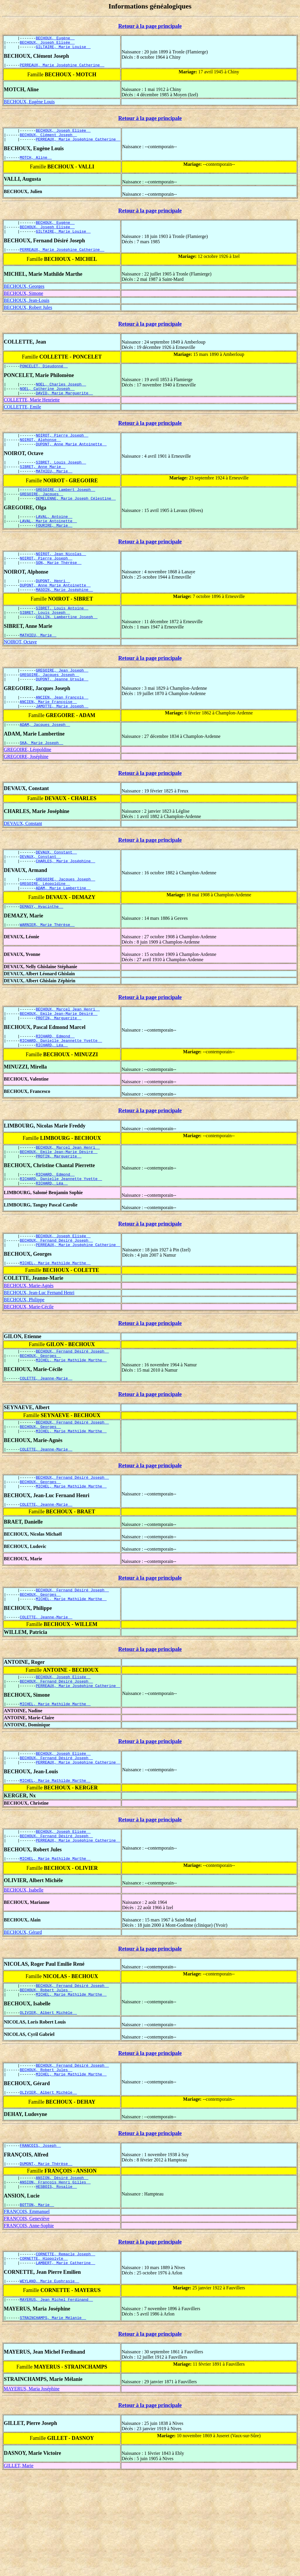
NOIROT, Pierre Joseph (62, 450)
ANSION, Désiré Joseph (62, 2273)
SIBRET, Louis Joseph (61, 479)
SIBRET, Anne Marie (43, 485)
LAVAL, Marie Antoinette (48, 544)
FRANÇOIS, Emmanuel (27, 2310)
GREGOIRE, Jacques (41, 515)
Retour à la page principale (150, 26)
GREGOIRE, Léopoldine (27, 789)
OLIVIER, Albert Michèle (48, 2102)
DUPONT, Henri (53, 608)
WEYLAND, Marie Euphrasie (49, 2383)
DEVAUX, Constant (23, 863)
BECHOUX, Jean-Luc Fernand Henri (39, 1354)
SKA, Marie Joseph (41, 783)
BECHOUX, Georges (24, 296)
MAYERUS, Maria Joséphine (31, 2492)
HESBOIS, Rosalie (56, 2284)
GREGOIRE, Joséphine (26, 797)
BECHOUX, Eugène (55, 38)
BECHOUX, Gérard (23, 2018)
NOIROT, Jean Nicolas (61, 579)
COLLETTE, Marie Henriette (32, 413)
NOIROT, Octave (20, 675)
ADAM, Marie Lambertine (63, 933)
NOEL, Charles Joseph (61, 396)
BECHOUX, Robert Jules (28, 317)
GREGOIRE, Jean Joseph (62, 704)
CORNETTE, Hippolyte (44, 2358)
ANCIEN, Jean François (62, 734)
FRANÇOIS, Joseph (40, 2239)
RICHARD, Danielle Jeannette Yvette (61, 1092)
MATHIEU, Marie (54, 490)
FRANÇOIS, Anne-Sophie (29, 2324)
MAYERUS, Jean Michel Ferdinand (56, 2402)
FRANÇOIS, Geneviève (27, 2317)
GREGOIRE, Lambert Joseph (65, 509)
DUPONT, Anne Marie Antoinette (71, 460)
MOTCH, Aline (36, 164)
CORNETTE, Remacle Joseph (65, 2353)
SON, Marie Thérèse (58, 589)
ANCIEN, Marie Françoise (48, 739)
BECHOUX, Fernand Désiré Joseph (56, 1300)
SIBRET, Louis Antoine (62, 638)
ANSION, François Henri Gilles (55, 2278)
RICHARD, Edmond (55, 1087)
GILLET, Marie (18, 2569)
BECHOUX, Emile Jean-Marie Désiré (59, 1062)
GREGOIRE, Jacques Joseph (49, 709)
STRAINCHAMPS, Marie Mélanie (53, 2421)
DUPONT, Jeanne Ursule (62, 715)
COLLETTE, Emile (22, 420)
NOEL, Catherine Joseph (47, 401)
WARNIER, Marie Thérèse (47, 972)
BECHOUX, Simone (23, 303)
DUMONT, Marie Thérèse (46, 2258)
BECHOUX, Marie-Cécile (29, 1368)
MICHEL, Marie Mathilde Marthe (55, 1324)
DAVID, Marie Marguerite (64, 407)
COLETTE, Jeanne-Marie (46, 1443)
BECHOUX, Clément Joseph (48, 140)
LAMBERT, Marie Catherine (65, 2364)
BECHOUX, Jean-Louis (27, 310)
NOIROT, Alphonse (40, 455)
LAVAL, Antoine (54, 539)
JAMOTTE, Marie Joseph (62, 744)
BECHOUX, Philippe (24, 1361)
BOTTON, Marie (37, 2303)
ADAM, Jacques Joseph (45, 764)
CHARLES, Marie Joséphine (65, 904)
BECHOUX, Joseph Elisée (47, 44)
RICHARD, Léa (52, 1097)
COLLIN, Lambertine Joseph (67, 649)
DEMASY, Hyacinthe (41, 953)
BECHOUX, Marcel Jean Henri (68, 1057)
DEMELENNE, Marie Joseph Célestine (76, 520)
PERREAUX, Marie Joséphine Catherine (62, 68)
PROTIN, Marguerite (58, 1068)
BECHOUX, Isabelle (23, 1976)
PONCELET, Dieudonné (44, 377)
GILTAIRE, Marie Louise (63, 49)
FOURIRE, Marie (54, 549)
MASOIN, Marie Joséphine (64, 619)
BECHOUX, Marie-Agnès (29, 1347)
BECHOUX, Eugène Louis (29, 105)
